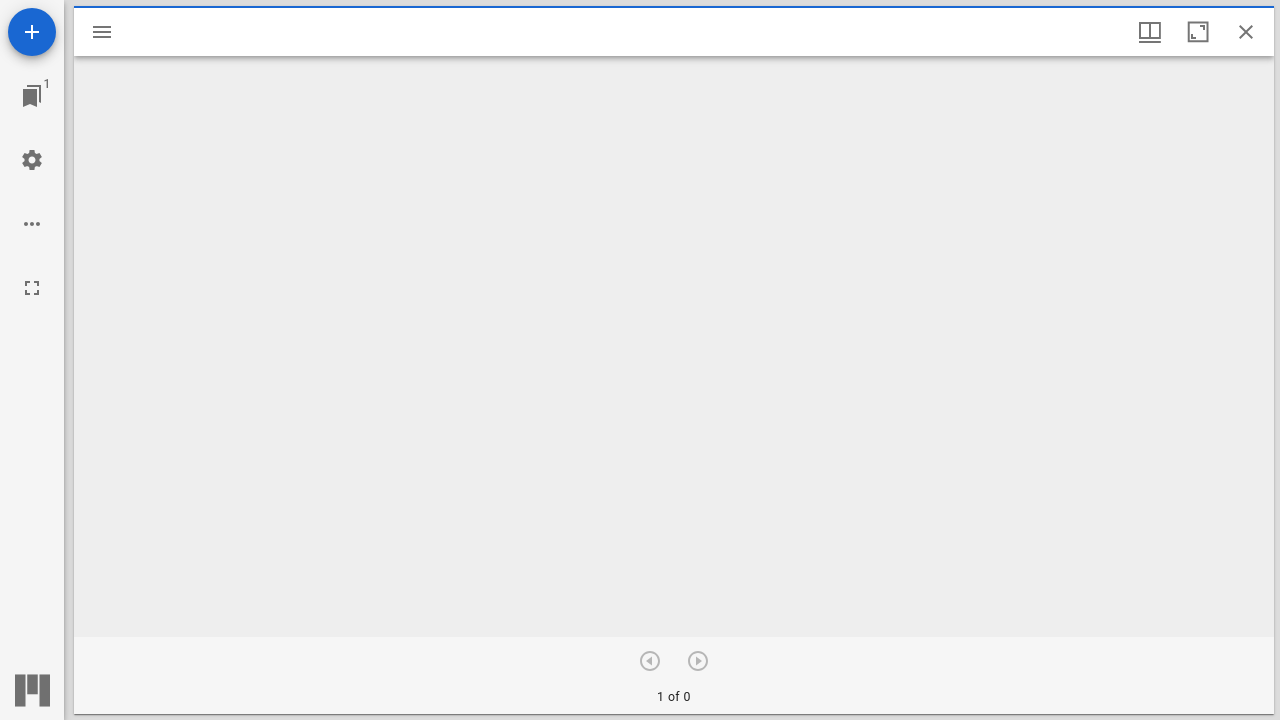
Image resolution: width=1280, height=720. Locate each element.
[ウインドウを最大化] (1198, 32)
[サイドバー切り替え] (102, 32)
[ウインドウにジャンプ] (32, 96)
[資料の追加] (32, 32)
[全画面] (32, 288)
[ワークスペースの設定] (32, 160)
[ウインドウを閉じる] (1246, 32)
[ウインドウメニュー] (1150, 32)
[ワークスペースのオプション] (32, 224)
